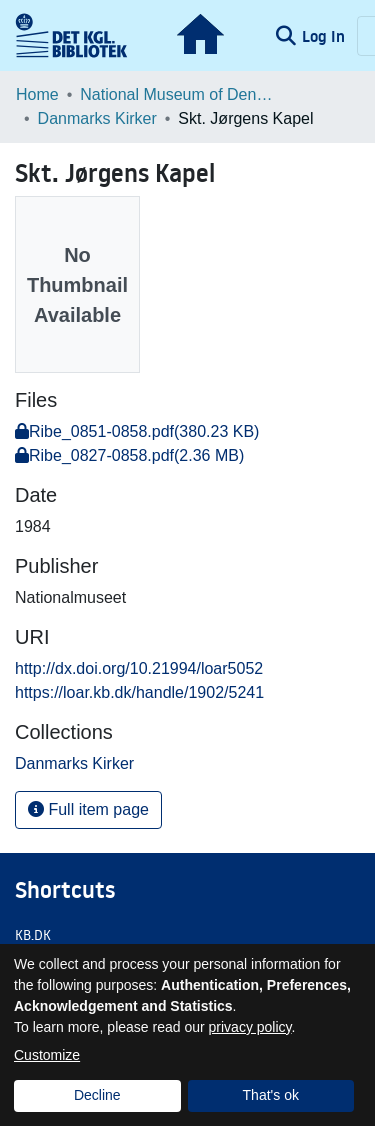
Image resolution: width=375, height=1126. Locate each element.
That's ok (271, 1095)
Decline (97, 1095)
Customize (47, 1055)
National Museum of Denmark (180, 94)
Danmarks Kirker (97, 118)
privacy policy (250, 1027)
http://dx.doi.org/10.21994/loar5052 (139, 668)
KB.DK (33, 935)
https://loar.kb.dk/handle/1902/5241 (139, 692)
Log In (325, 36)
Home (37, 94)
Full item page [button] (88, 809)
